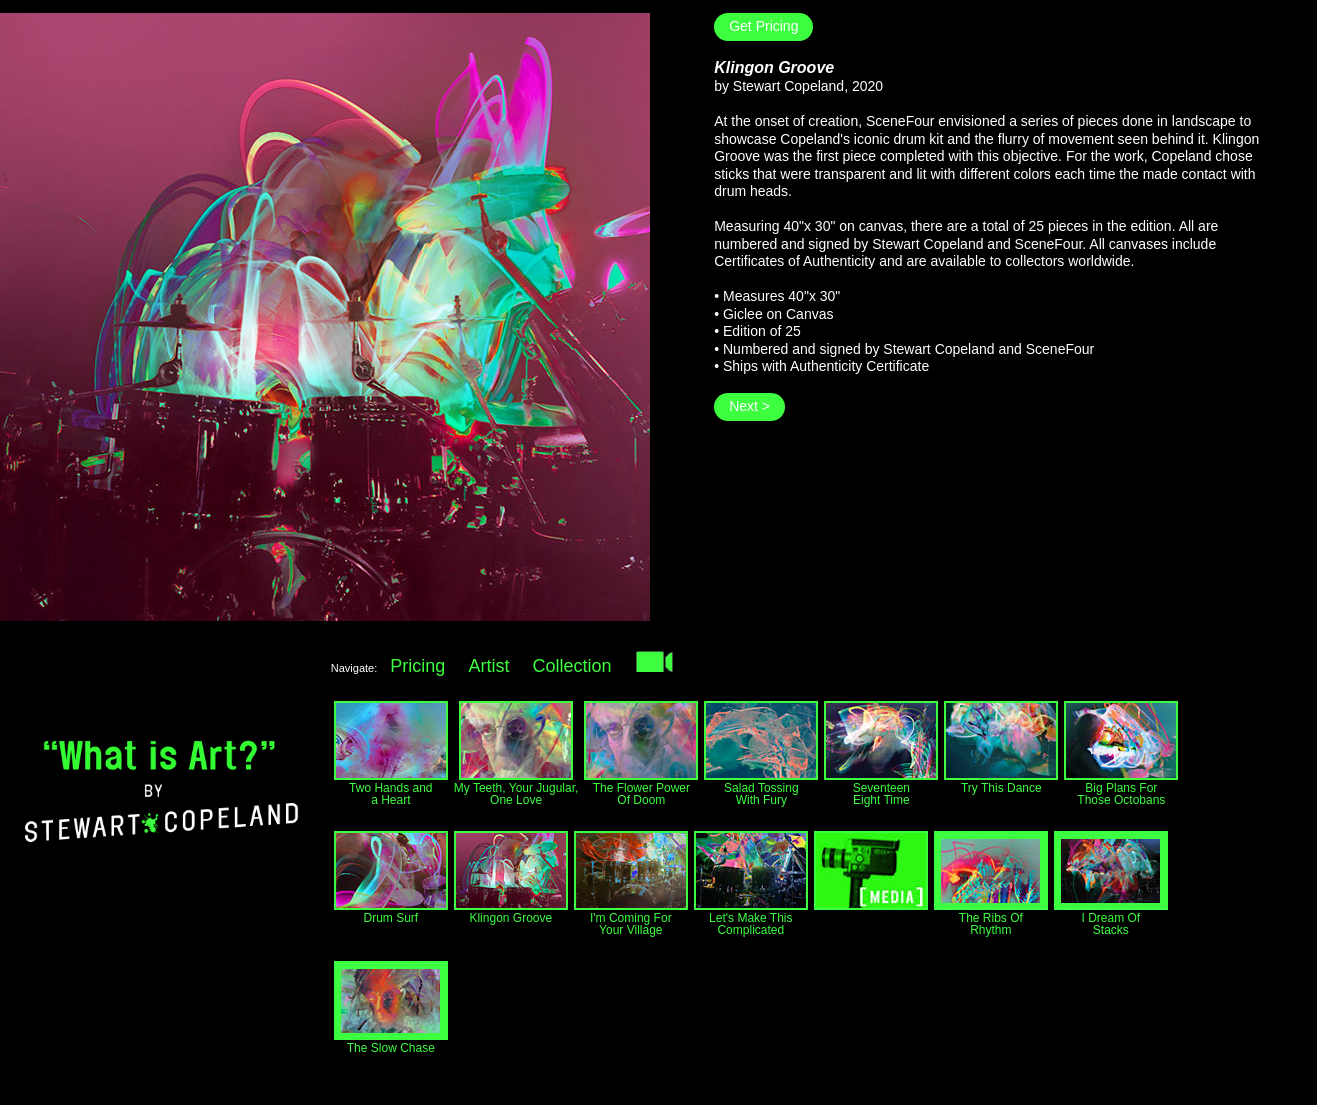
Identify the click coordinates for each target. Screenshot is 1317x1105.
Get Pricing (763, 26)
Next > (749, 406)
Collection (572, 666)
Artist (488, 666)
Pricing (417, 666)
